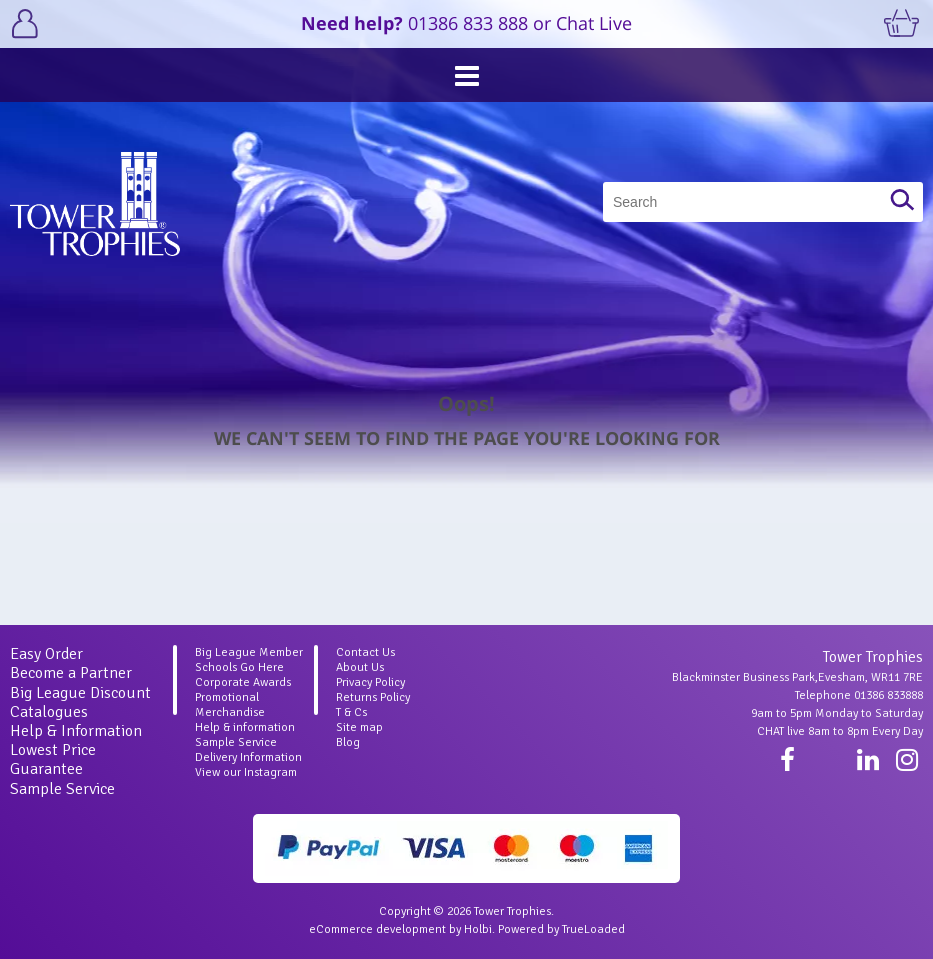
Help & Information (76, 731)
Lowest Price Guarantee (53, 759)
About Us (360, 667)
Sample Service (62, 789)
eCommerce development (377, 929)
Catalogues (49, 712)
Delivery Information (248, 757)
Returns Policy (373, 697)
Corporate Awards (243, 682)
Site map (359, 727)
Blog (348, 742)
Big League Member (249, 652)
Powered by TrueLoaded (561, 929)
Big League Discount (80, 693)
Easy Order (46, 654)
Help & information (245, 727)
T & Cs (351, 712)
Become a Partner (71, 673)
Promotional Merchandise (230, 705)
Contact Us (365, 652)
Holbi (478, 929)
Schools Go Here (239, 667)
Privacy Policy (370, 682)
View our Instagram (246, 772)
